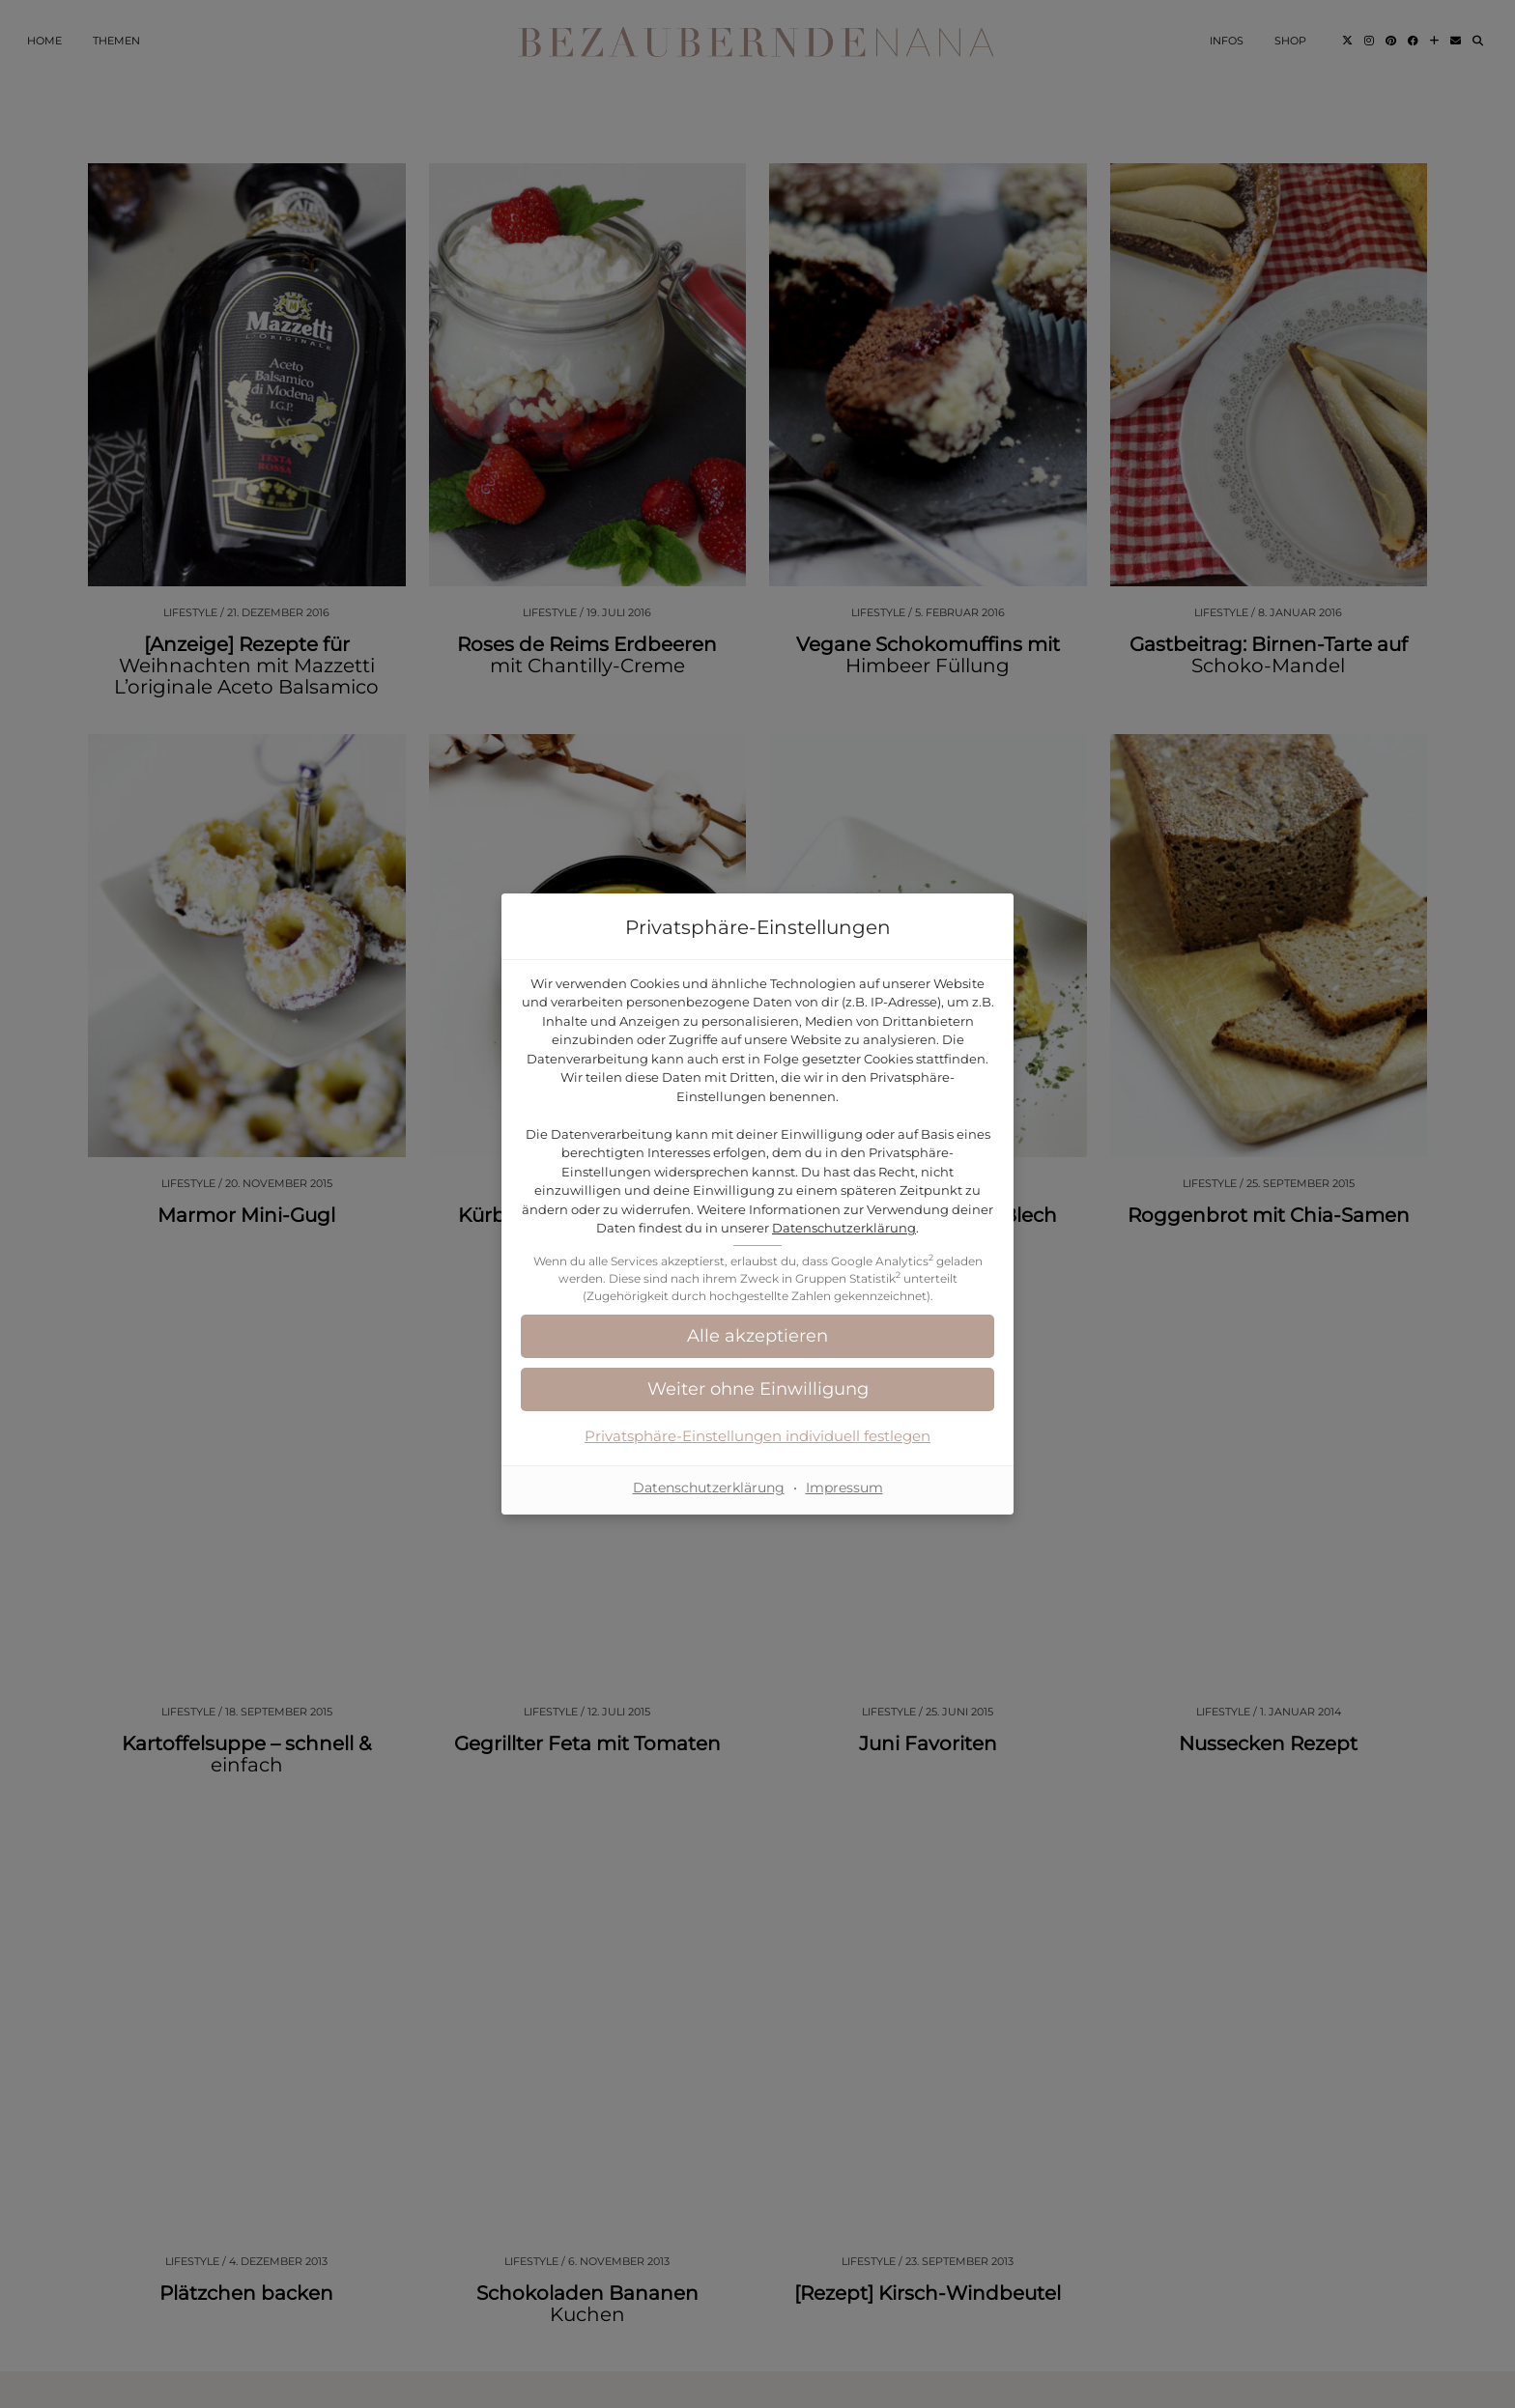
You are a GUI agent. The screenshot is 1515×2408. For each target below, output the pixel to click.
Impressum (844, 1487)
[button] (757, 1336)
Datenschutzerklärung (844, 1227)
